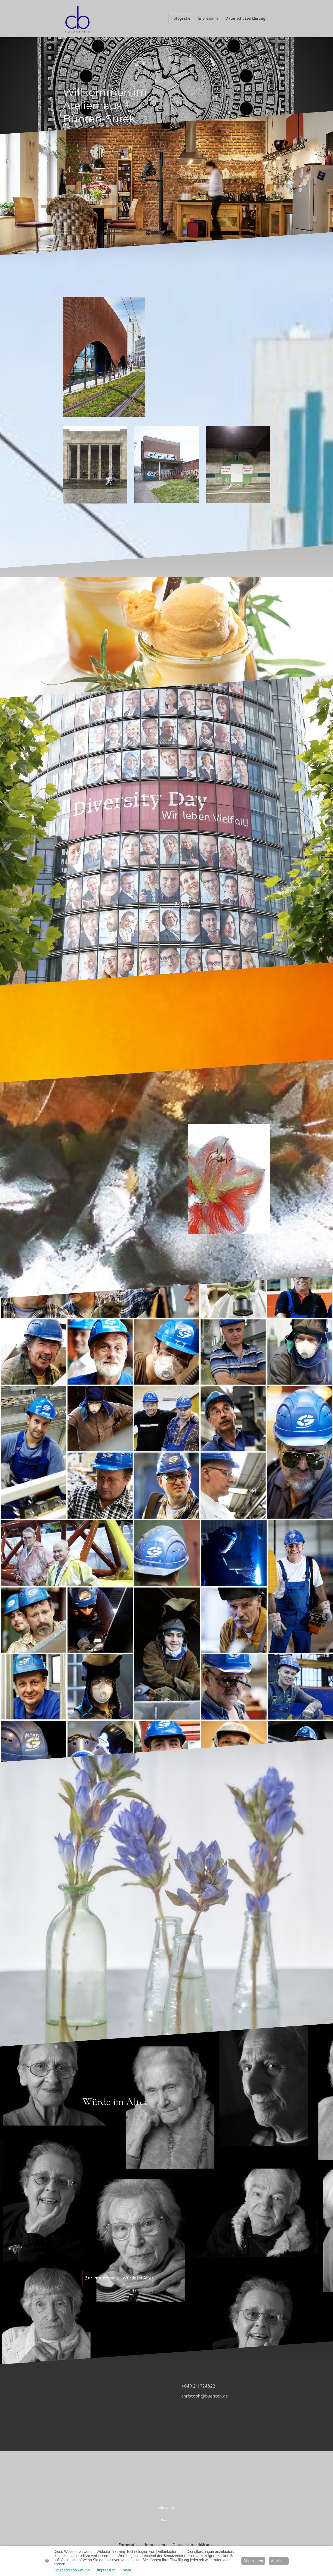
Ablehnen (279, 2561)
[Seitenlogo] (77, 18)
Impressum (106, 2570)
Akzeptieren (253, 2561)
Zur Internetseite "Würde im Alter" (120, 2278)
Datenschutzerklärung (72, 2570)
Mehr (127, 2570)
